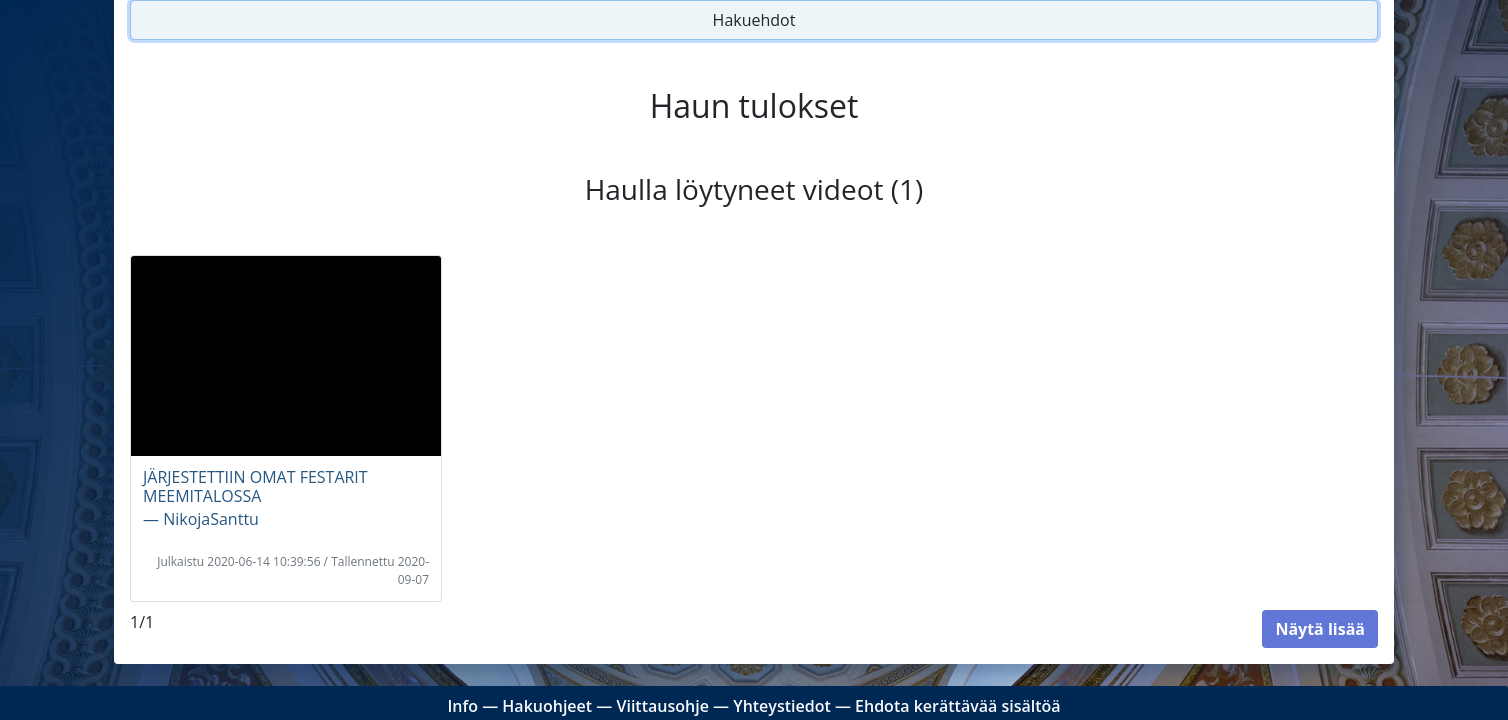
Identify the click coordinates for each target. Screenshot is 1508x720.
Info (462, 706)
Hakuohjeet (547, 706)
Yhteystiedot (782, 706)
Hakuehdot (754, 20)
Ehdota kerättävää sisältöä (958, 706)
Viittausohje (662, 706)
